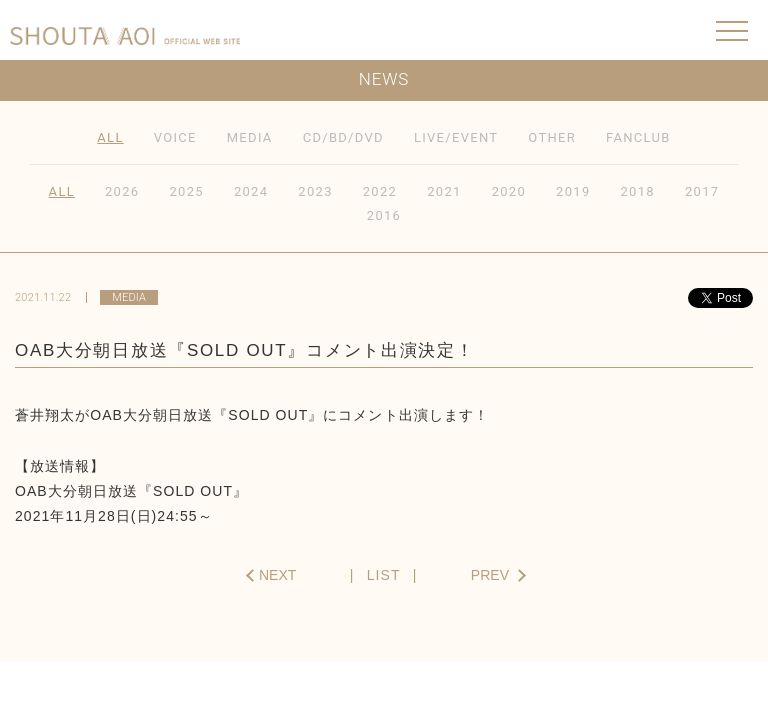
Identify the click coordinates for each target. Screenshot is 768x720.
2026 (122, 191)
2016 (384, 215)
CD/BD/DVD (343, 137)
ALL (110, 137)
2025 (186, 191)
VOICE (175, 137)
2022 (380, 191)
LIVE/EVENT (456, 137)
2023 (315, 191)
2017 (702, 191)
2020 (509, 191)
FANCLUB (638, 137)
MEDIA (250, 137)
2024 (251, 191)
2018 (638, 191)
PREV (490, 575)
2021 (444, 191)
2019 (573, 191)
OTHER (552, 137)
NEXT (277, 575)
